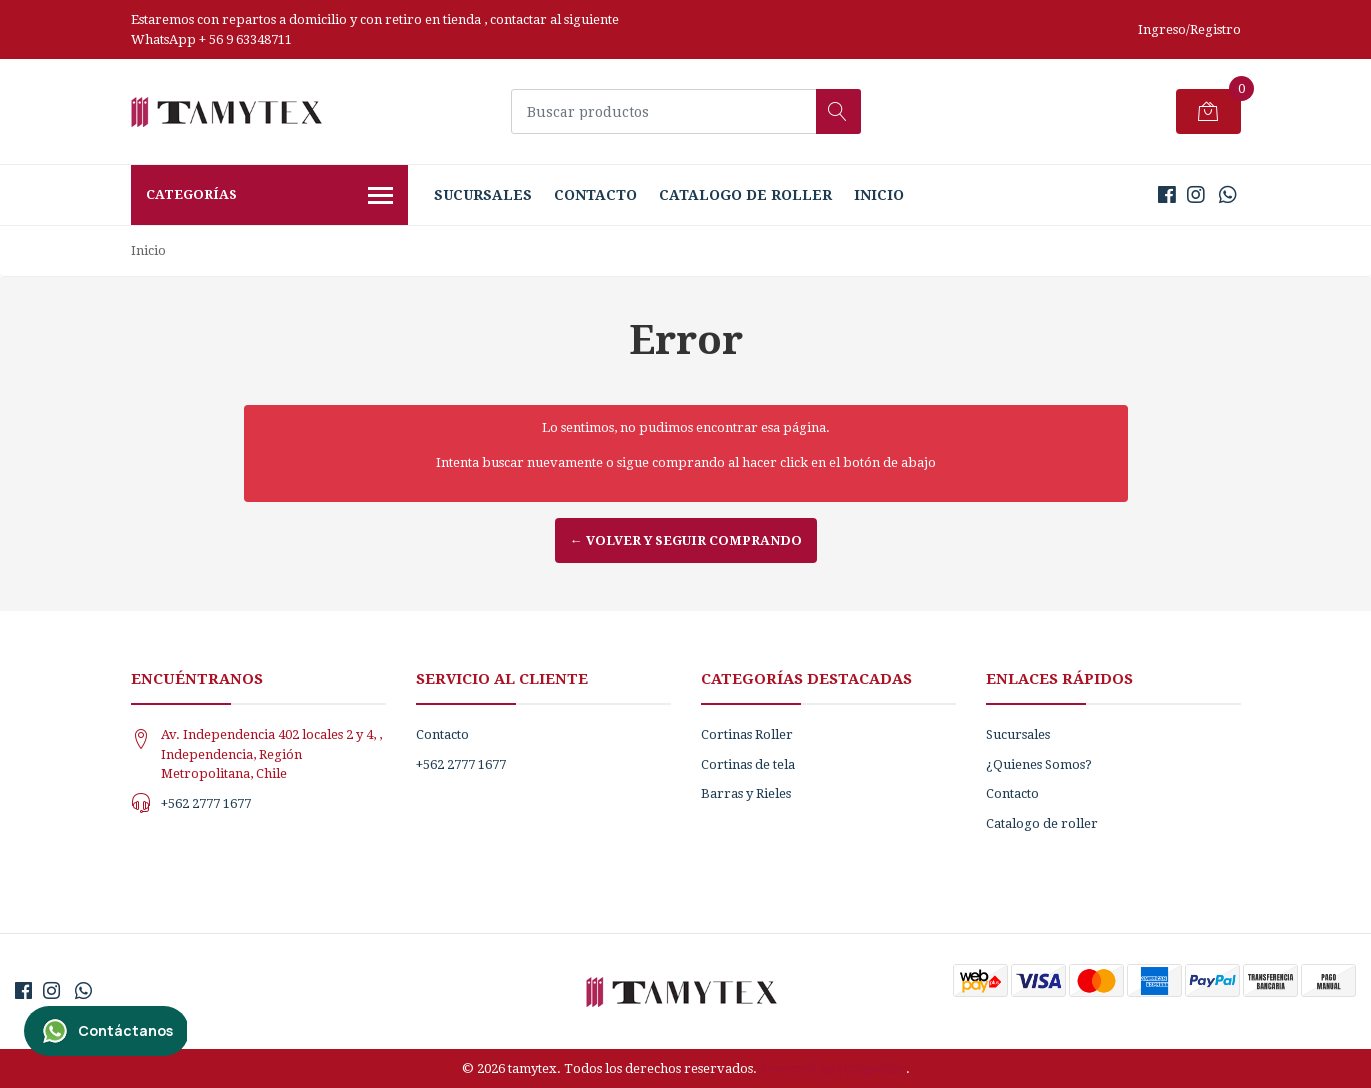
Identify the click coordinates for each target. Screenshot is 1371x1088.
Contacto (595, 195)
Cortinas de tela (748, 764)
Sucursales (483, 195)
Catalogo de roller (745, 195)
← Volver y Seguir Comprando (686, 540)
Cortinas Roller (747, 734)
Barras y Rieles (746, 793)
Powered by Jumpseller (833, 1068)
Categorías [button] (270, 197)
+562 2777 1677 (206, 803)
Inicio (879, 195)
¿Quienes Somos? (1039, 764)
